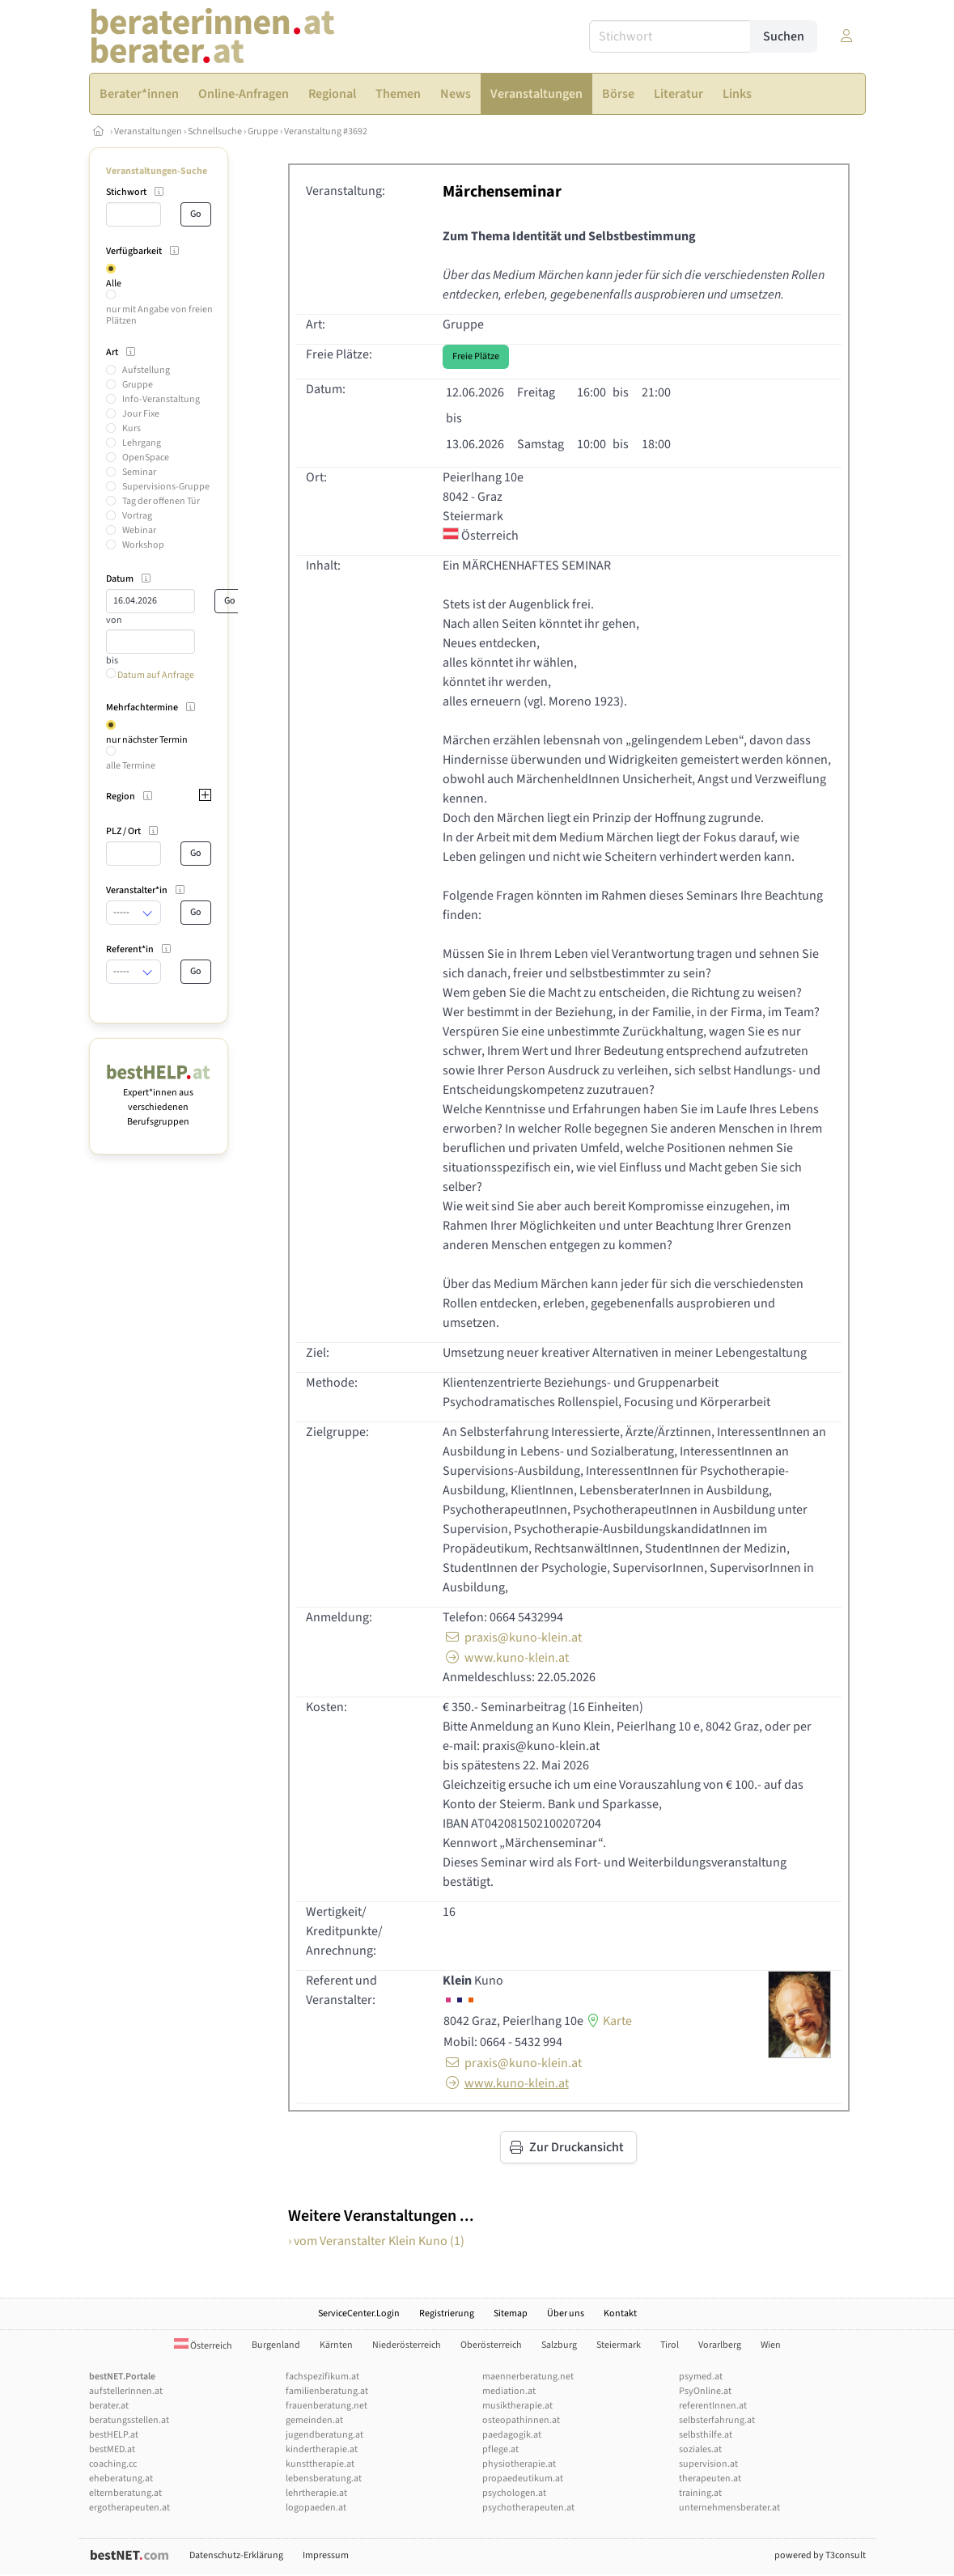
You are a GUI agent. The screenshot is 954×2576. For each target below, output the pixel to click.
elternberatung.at (125, 2493)
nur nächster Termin (147, 740)
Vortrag (137, 516)
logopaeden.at (316, 2508)
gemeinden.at (314, 2420)
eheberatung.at (121, 2478)
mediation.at (509, 2391)
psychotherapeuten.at (528, 2508)
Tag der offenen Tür (161, 501)
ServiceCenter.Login (359, 2313)
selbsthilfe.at (705, 2435)
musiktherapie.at (517, 2406)
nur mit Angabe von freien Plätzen (159, 315)
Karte (607, 2021)
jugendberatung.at (324, 2435)
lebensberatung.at (324, 2478)
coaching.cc (113, 2464)
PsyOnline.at (705, 2391)
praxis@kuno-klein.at (512, 1637)
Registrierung (446, 2313)
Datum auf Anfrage (150, 675)
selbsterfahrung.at (717, 2420)
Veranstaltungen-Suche (156, 171)
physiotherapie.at (519, 2464)
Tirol (669, 2345)
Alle (113, 283)
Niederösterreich (406, 2345)
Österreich (203, 2346)
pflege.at (500, 2449)
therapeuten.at (710, 2478)
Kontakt (620, 2313)
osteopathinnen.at (521, 2420)
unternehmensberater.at (729, 2508)
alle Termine (130, 766)
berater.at (109, 2406)
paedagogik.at (511, 2435)
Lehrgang (141, 443)
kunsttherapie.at (320, 2464)
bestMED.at (112, 2449)
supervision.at (708, 2464)
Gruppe (263, 131)
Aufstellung (146, 370)
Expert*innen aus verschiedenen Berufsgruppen (159, 1100)
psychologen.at (514, 2493)
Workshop (143, 545)
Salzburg (559, 2345)
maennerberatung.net (528, 2376)
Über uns (565, 2313)
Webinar (139, 530)
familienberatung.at (327, 2391)
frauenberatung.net (326, 2406)
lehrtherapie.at (316, 2493)
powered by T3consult (820, 2555)
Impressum (326, 2555)
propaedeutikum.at (522, 2478)
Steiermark (618, 2345)
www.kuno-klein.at (506, 1658)
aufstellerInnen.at (126, 2391)
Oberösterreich (491, 2345)
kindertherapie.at (322, 2449)
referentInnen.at (713, 2406)
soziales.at (700, 2449)
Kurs (131, 428)
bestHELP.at (113, 2435)
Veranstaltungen (148, 131)
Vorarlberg (719, 2345)
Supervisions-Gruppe (166, 487)
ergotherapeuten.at (129, 2508)
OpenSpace (145, 457)
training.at (700, 2493)
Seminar (139, 472)
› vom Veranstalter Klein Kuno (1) (376, 2241)
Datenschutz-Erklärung (236, 2555)
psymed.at (701, 2376)
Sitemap (511, 2313)
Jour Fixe (140, 414)
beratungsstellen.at (129, 2420)
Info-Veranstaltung (161, 399)
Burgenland (276, 2345)
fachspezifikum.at (322, 2376)
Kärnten (336, 2345)
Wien (771, 2345)
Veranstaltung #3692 (325, 131)
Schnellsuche (215, 131)
